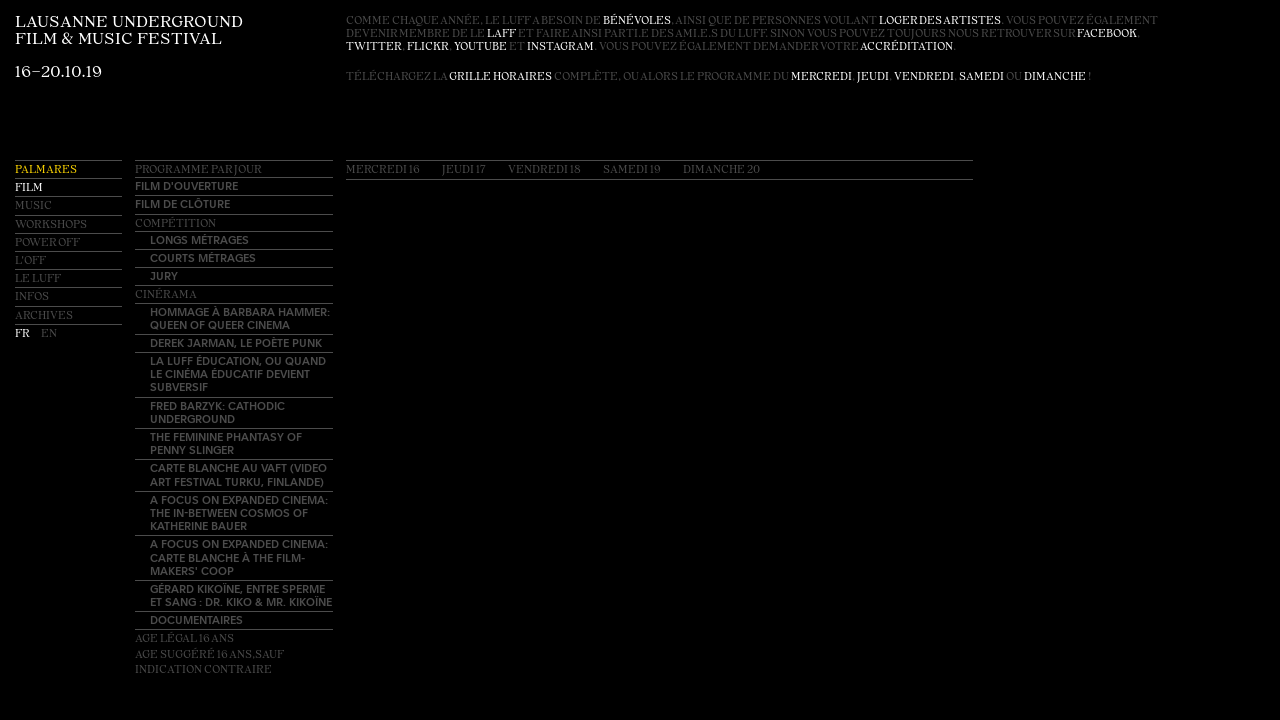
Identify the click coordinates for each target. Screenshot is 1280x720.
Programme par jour (198, 170)
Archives (44, 316)
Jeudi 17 (464, 170)
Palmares (46, 170)
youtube (480, 47)
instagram (560, 47)
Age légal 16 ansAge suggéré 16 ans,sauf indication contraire (209, 654)
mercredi (821, 77)
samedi (981, 77)
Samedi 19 (632, 170)
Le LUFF (38, 279)
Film (29, 188)
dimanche (1055, 77)
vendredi (924, 77)
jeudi (873, 77)
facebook (1107, 34)
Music (33, 206)
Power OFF (47, 243)
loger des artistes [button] (940, 21)
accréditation (906, 47)
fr (23, 334)
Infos (32, 297)
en (49, 334)
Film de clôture (182, 203)
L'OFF (30, 261)
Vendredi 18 (544, 170)
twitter (374, 47)
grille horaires (500, 77)
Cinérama (166, 295)
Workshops (51, 225)
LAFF (501, 34)
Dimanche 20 (721, 170)
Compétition (175, 224)
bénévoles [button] (637, 21)
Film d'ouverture (186, 185)
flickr (428, 47)
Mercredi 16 (383, 170)
